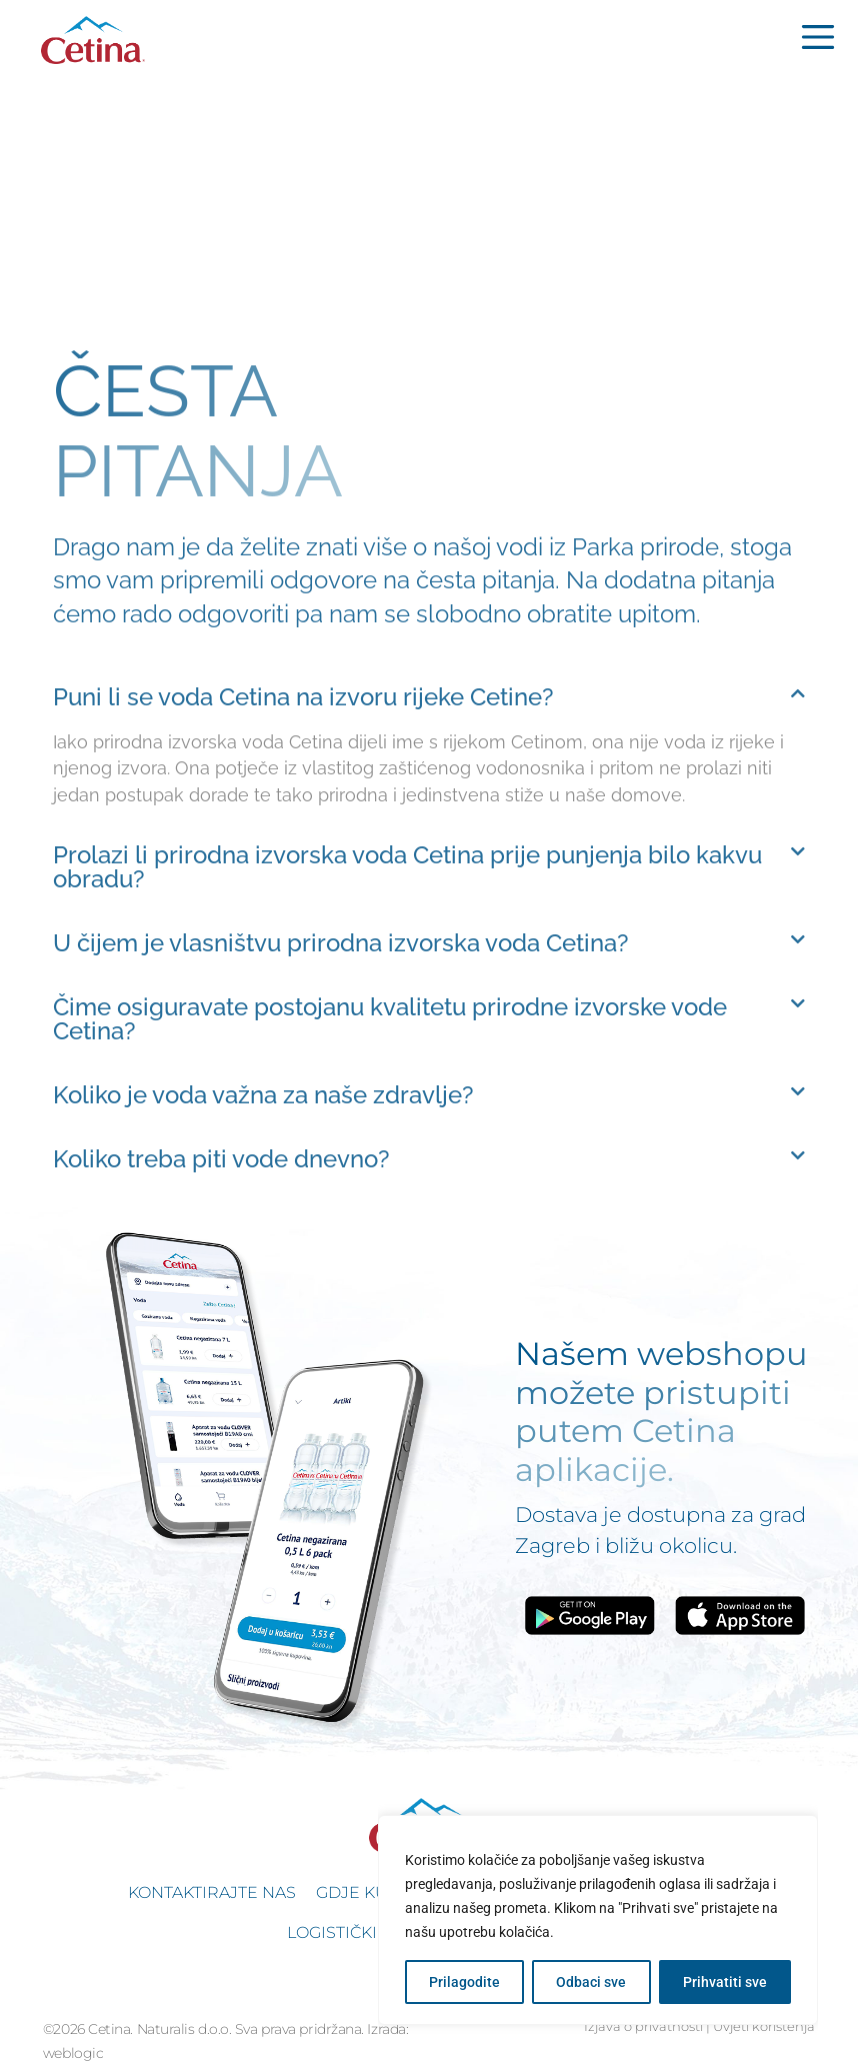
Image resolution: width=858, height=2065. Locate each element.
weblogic (73, 2053)
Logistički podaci (366, 1932)
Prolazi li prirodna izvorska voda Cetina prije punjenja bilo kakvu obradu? (407, 993)
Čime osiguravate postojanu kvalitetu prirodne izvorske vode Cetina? (390, 1145)
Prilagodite (464, 1982)
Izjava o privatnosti (643, 2026)
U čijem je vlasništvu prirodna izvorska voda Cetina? (341, 1069)
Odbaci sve (591, 1982)
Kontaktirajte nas (212, 1892)
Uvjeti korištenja (764, 2026)
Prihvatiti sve (725, 1982)
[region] (598, 1920)
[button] (429, 824)
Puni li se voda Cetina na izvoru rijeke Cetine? (303, 823)
